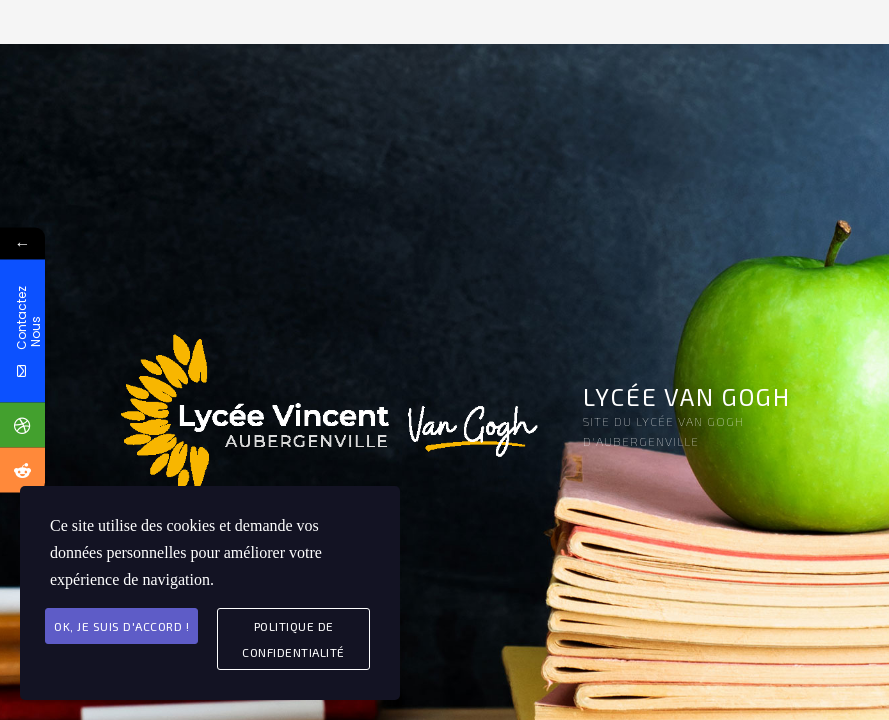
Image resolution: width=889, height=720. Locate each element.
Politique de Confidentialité (293, 639)
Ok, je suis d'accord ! (121, 626)
